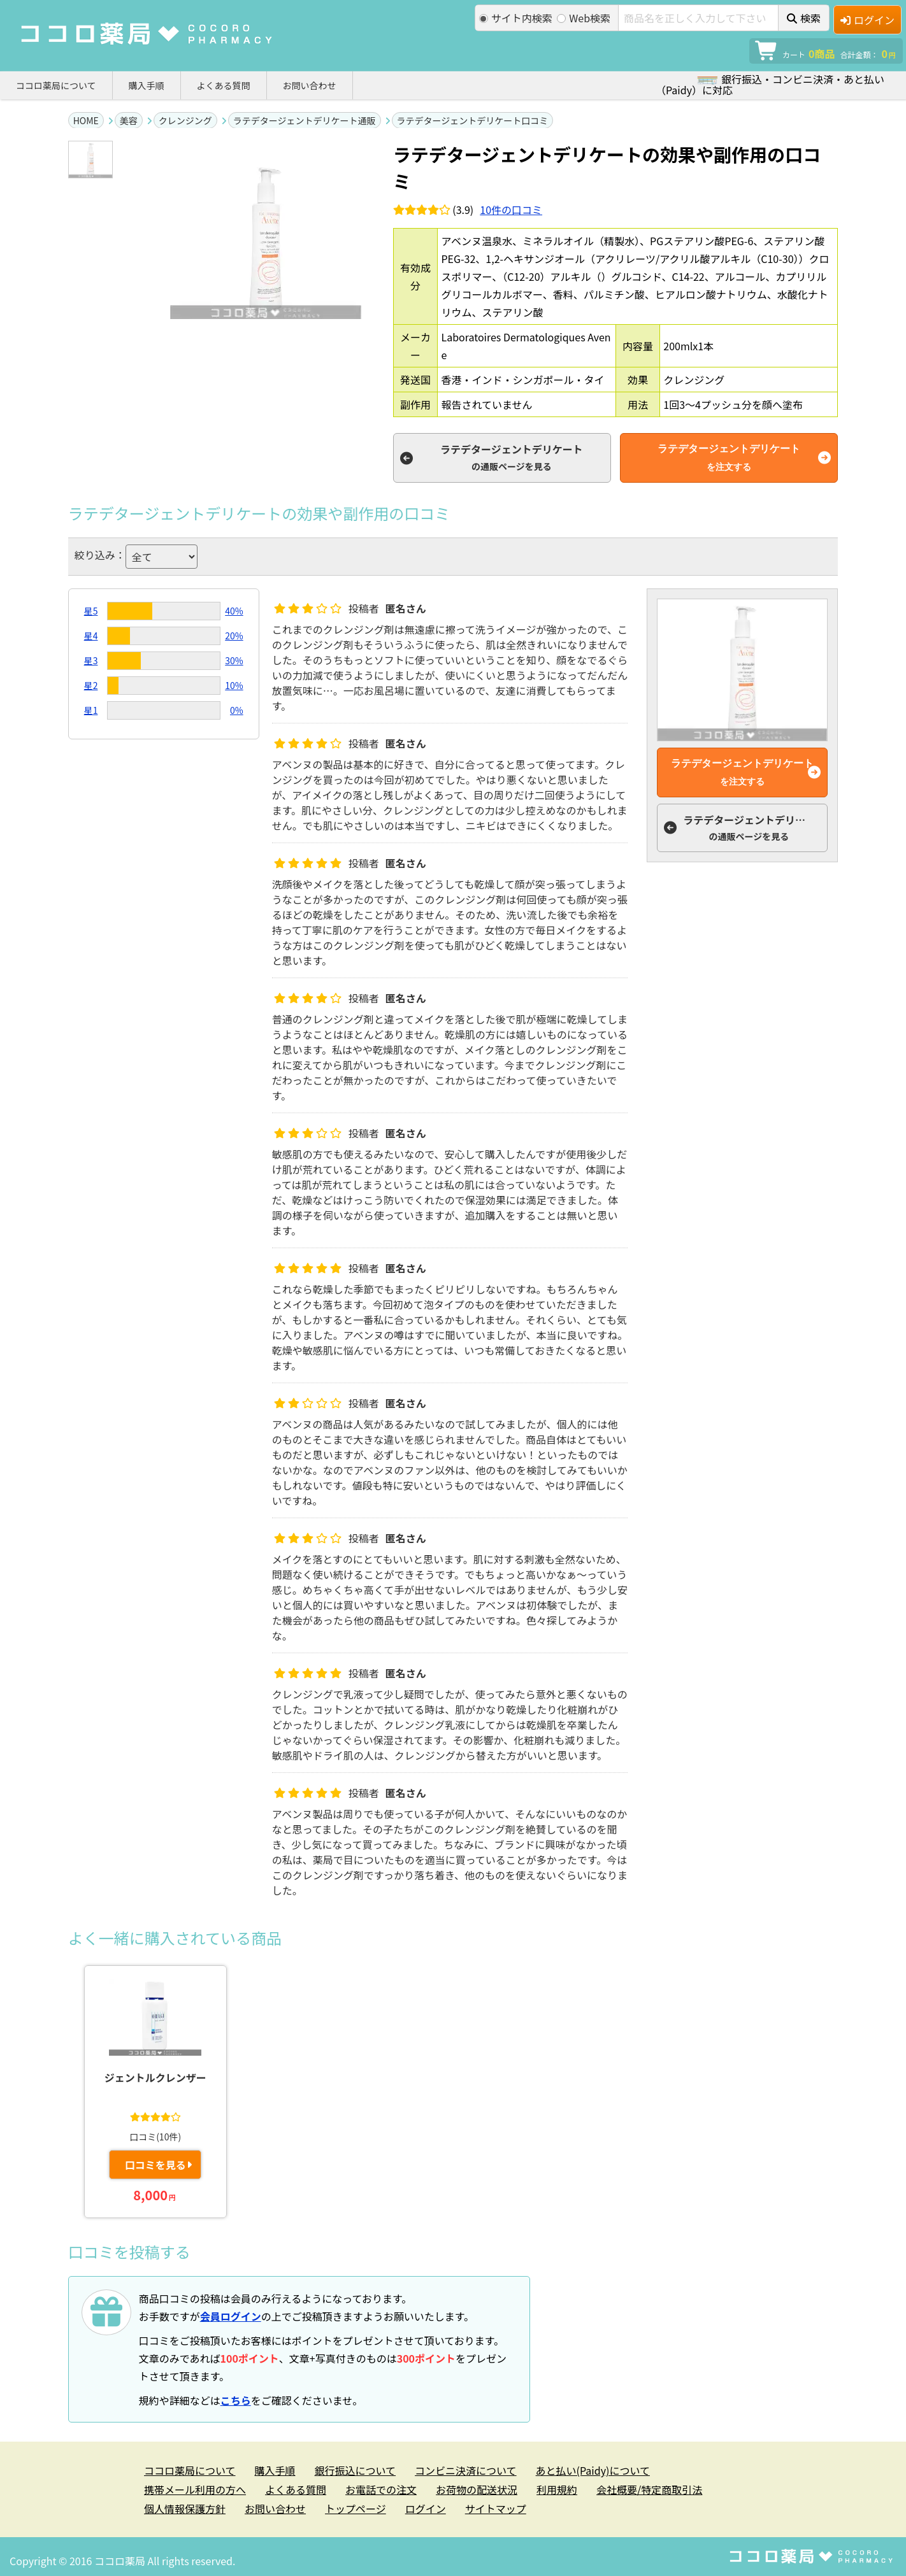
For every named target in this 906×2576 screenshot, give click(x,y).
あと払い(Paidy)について (593, 2470)
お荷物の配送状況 (476, 2489)
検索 (804, 17)
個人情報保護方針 (185, 2508)
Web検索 (583, 17)
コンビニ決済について (466, 2470)
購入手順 (146, 85)
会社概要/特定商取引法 (649, 2489)
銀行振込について (355, 2470)
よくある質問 (223, 85)
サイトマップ (495, 2508)
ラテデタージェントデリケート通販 (304, 120)
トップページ (355, 2508)
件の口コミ (511, 209)
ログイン (867, 19)
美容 (129, 120)
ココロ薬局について (56, 85)
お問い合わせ (309, 85)
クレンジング (185, 120)
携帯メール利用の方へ (195, 2489)
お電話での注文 (381, 2489)
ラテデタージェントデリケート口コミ (473, 120)
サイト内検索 (515, 17)
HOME (86, 120)
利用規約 (556, 2489)
